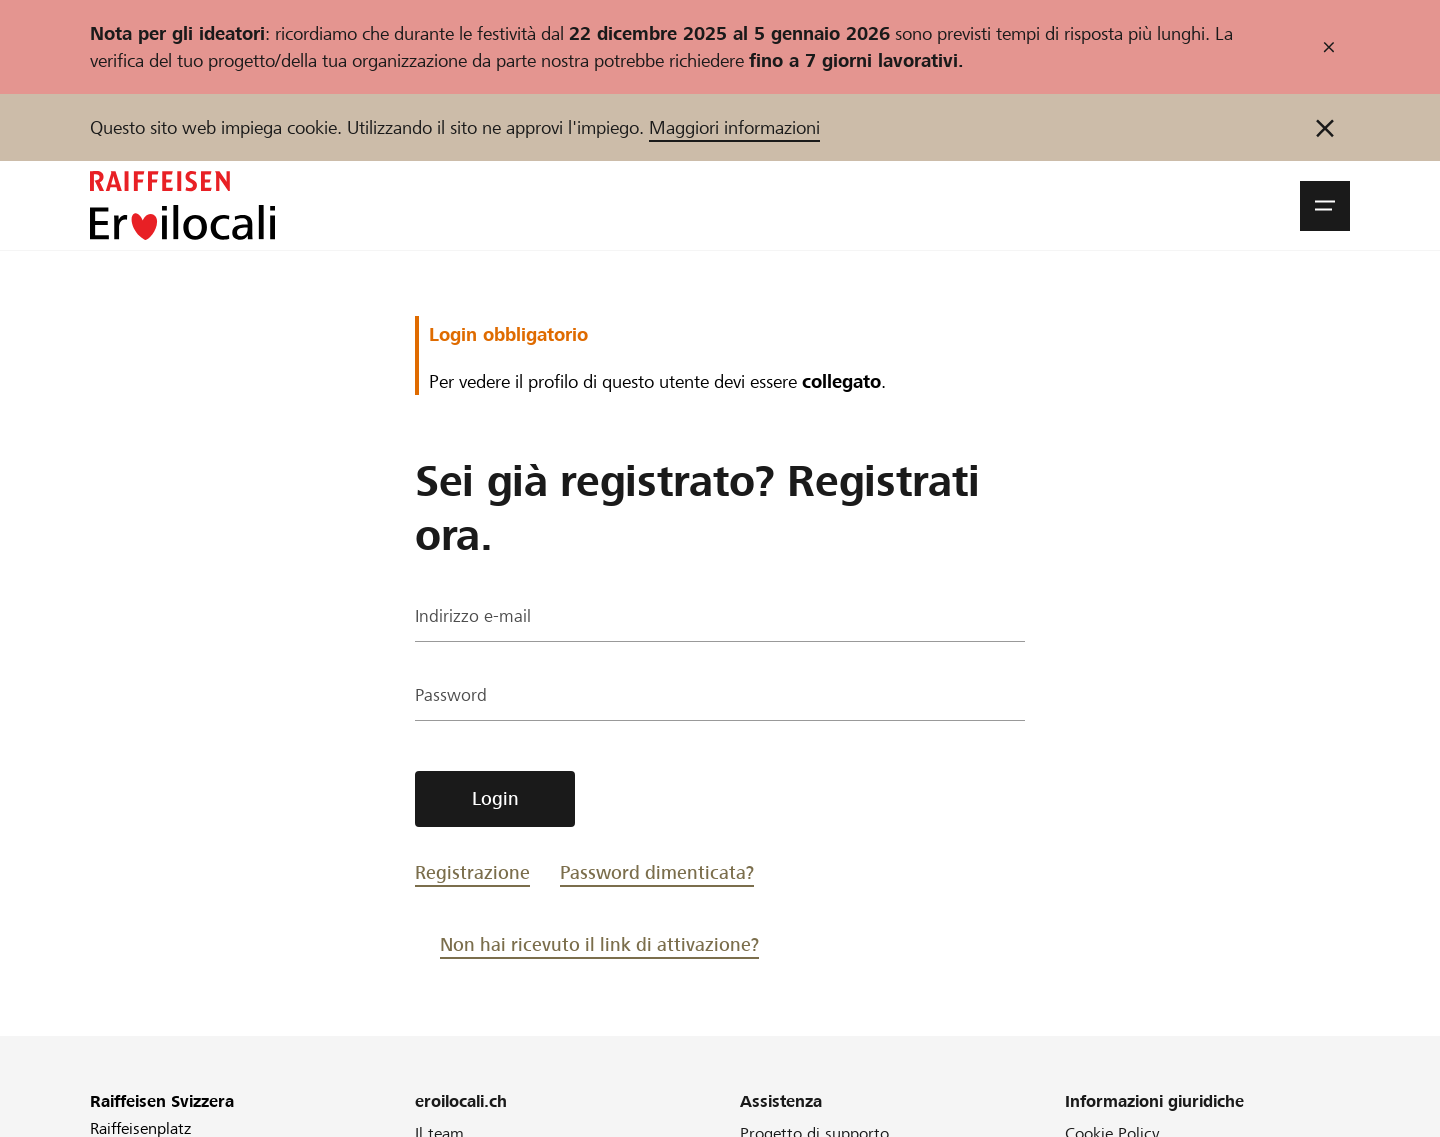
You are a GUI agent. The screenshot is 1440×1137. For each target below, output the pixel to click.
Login (495, 798)
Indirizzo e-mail (473, 618)
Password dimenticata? (657, 872)
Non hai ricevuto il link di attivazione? (599, 944)
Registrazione (472, 872)
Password (452, 697)
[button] (1325, 206)
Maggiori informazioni (734, 127)
